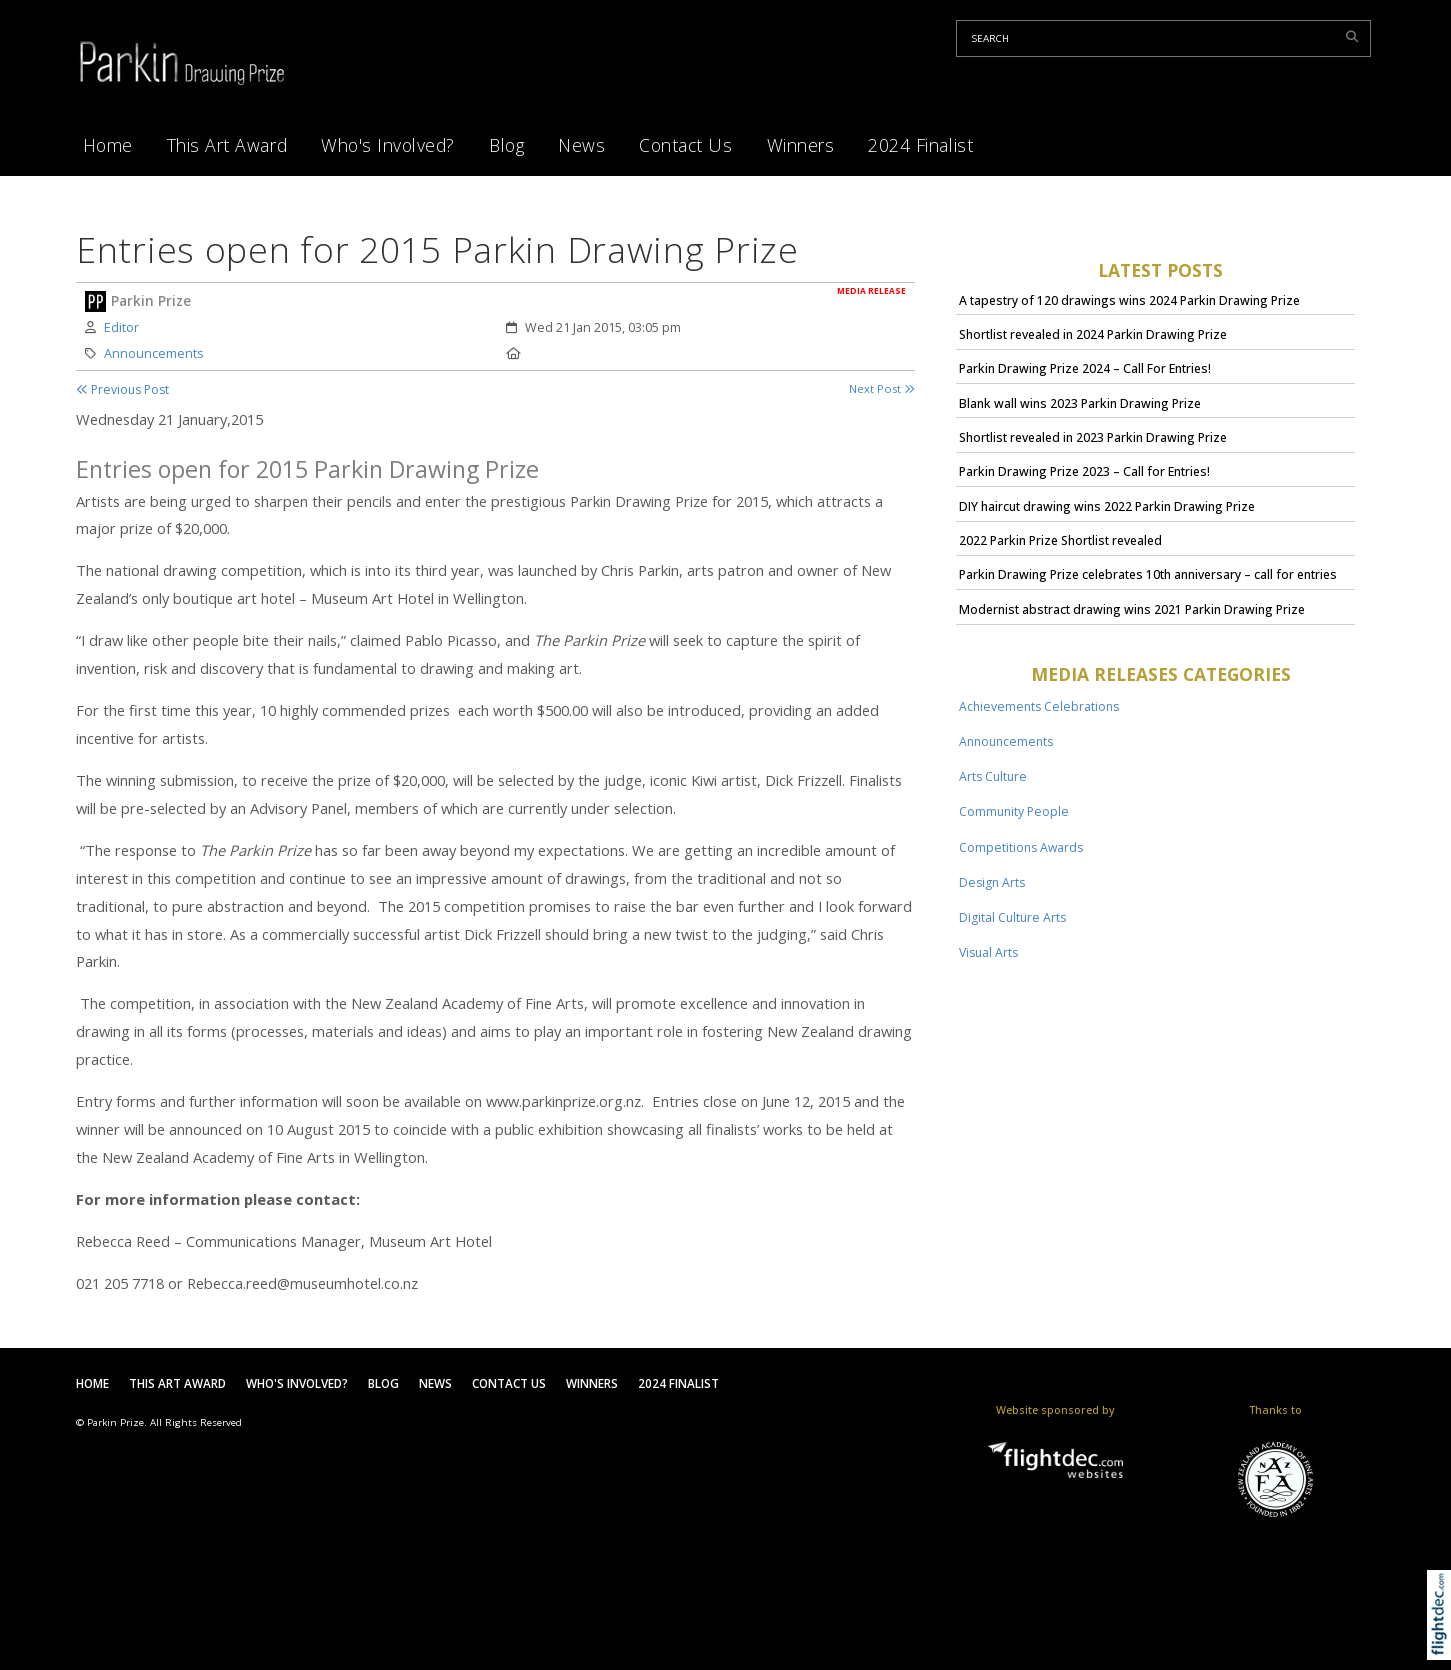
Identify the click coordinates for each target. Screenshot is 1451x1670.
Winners (801, 145)
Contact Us (685, 145)
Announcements (153, 353)
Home (108, 145)
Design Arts (992, 882)
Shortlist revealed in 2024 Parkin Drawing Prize (1093, 334)
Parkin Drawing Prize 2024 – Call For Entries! (1085, 368)
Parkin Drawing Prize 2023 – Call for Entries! (1084, 471)
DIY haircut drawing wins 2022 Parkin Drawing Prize (1107, 506)
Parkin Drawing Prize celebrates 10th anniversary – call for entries (1148, 574)
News (581, 145)
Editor (121, 327)
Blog (506, 145)
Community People (1014, 811)
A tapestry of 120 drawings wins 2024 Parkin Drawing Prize (1129, 300)
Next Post (882, 388)
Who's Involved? (388, 145)
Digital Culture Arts (1012, 917)
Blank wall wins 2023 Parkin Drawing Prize (1080, 403)
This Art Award (227, 145)
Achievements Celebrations (1039, 706)
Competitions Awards (1021, 847)
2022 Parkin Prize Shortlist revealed (1060, 540)
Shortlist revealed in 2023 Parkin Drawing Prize (1093, 437)
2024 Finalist (920, 145)
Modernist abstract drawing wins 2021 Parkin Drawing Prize (1132, 609)
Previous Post (122, 389)
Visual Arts (988, 952)
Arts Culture (993, 776)
